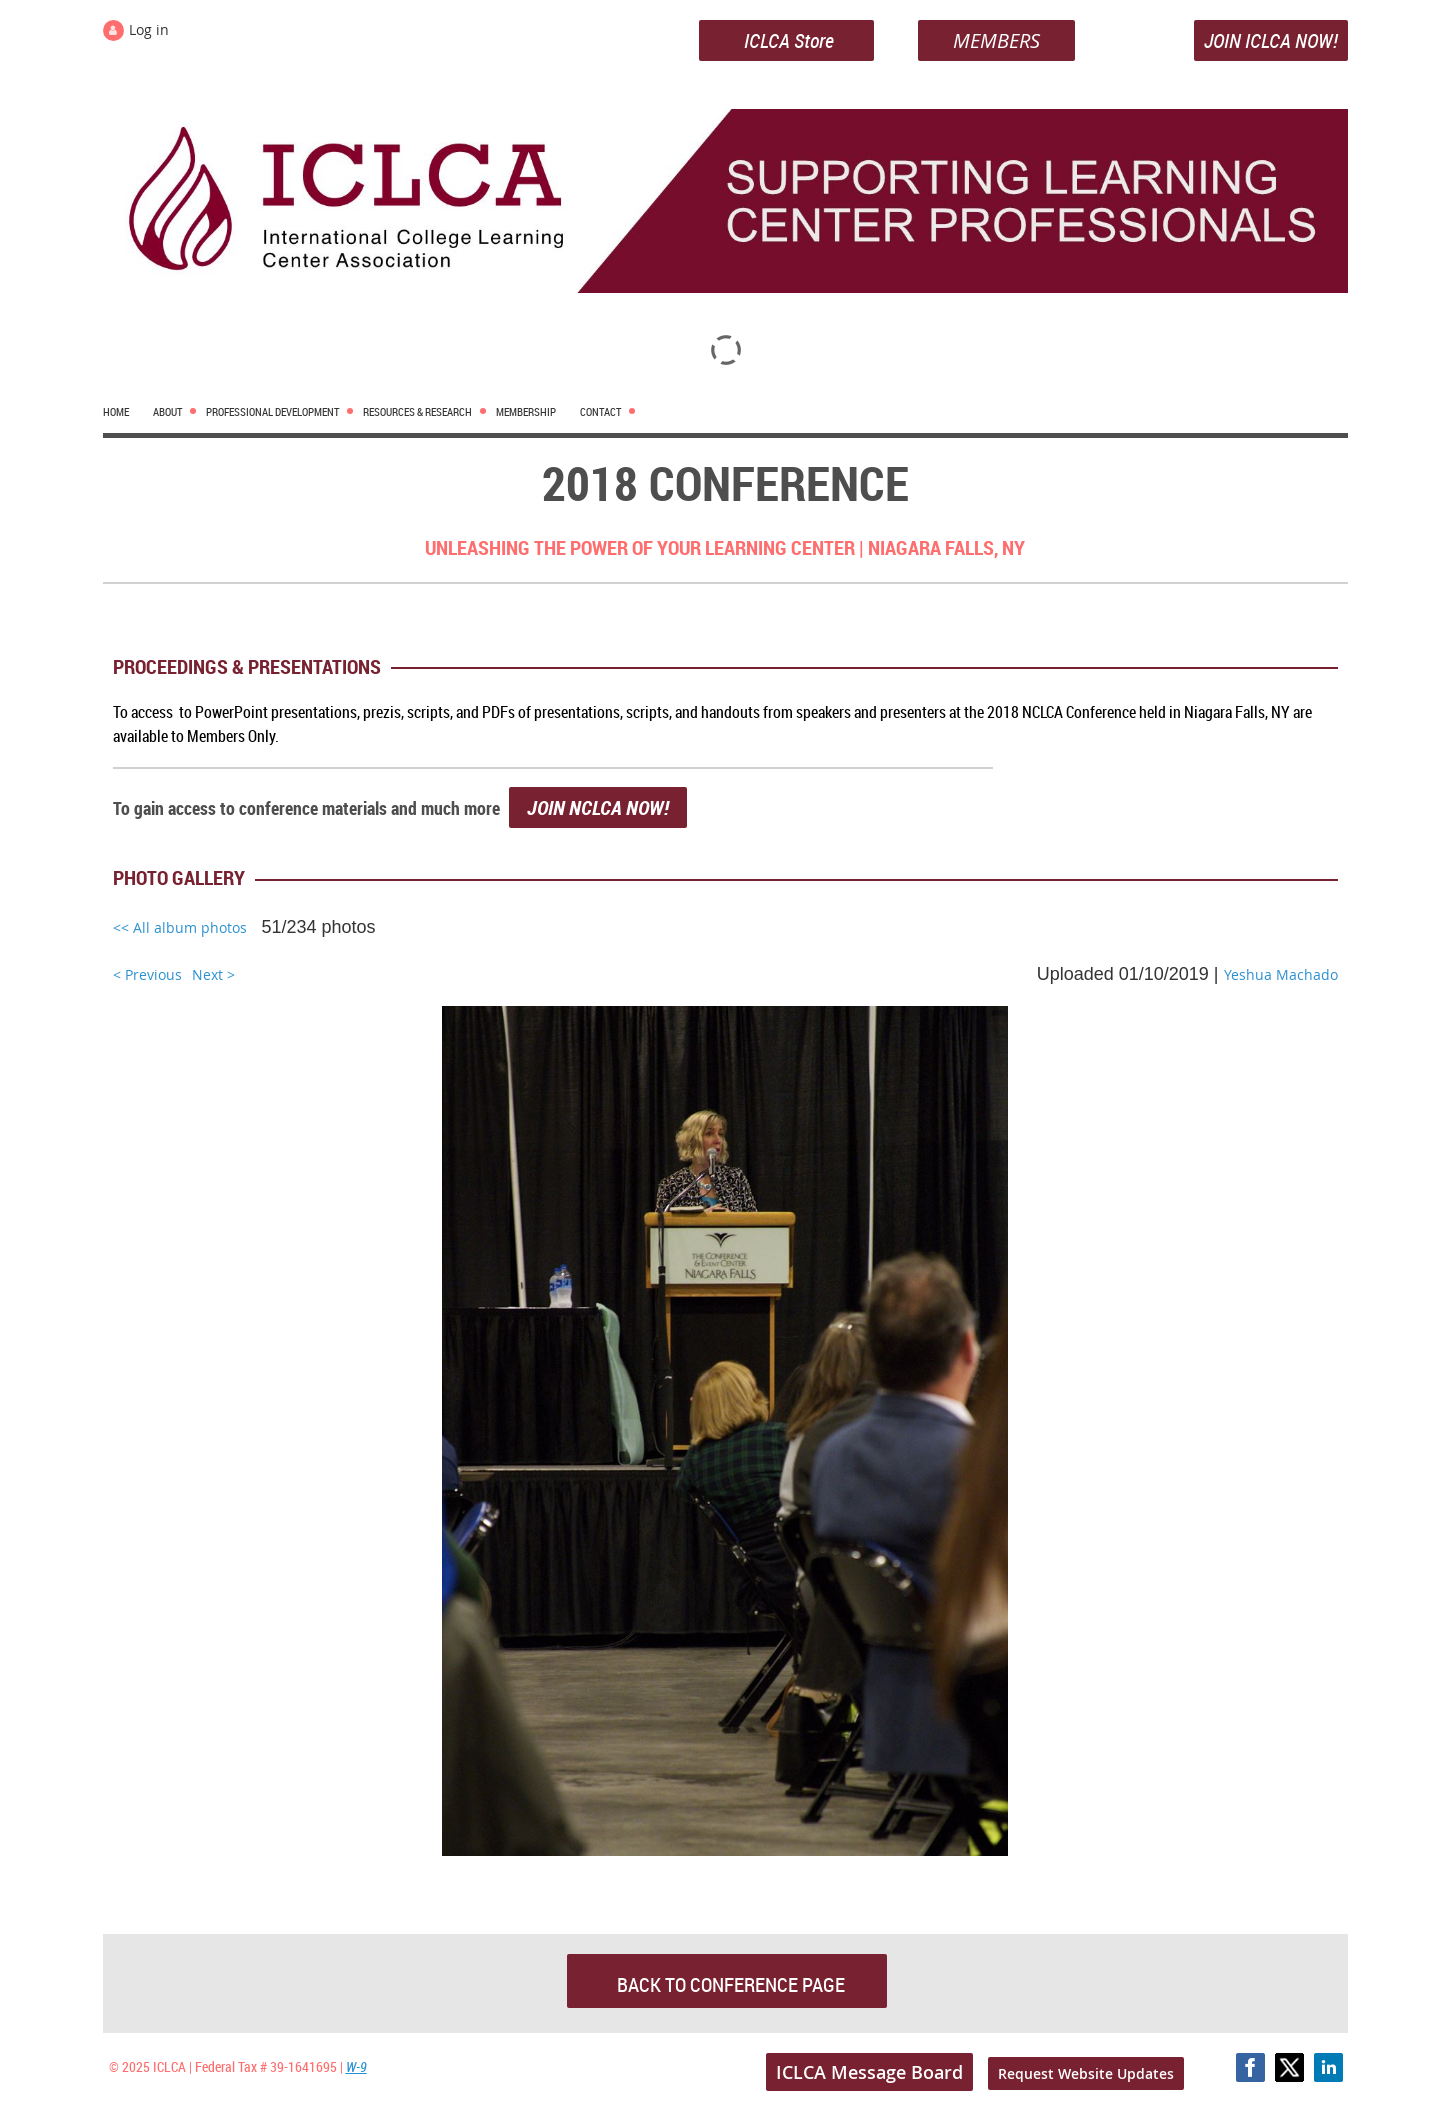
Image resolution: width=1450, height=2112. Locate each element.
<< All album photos (180, 927)
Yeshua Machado (1281, 974)
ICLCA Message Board (869, 2072)
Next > (213, 974)
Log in (149, 29)
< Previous (147, 974)
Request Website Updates (1086, 2073)
